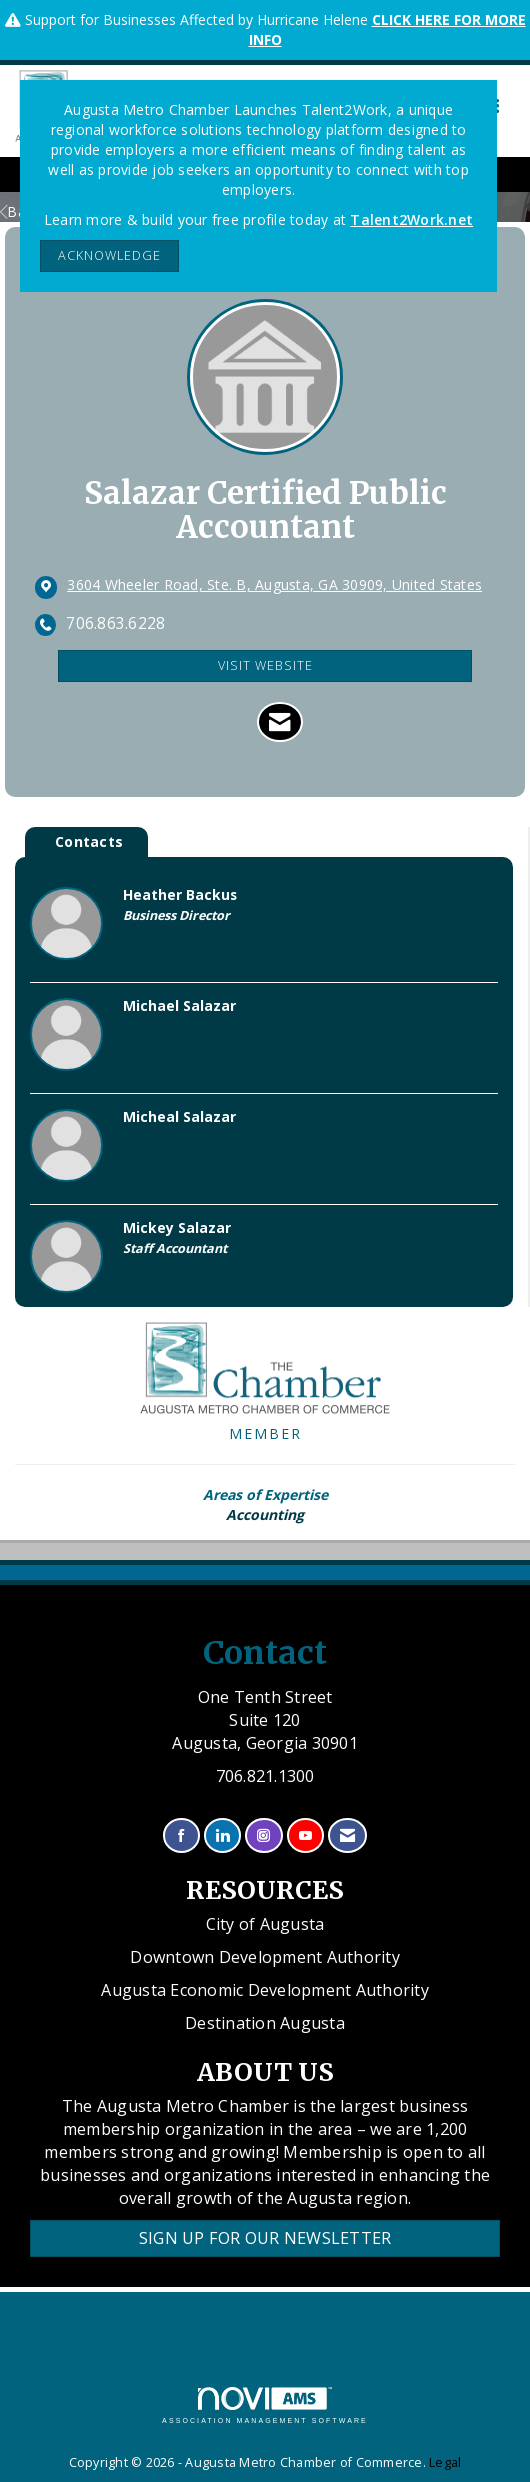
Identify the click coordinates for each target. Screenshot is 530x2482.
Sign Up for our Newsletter (265, 2238)
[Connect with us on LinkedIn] (222, 1835)
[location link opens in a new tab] (274, 586)
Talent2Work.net (411, 219)
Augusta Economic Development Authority (265, 1990)
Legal (445, 2462)
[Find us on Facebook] (181, 1835)
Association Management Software (265, 2405)
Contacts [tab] (89, 841)
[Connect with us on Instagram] (263, 1835)
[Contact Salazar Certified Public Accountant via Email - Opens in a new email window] (279, 722)
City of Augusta (265, 1924)
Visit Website (265, 665)
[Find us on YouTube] (305, 1835)
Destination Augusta (265, 2023)
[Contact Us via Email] (347, 1835)
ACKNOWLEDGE (109, 255)
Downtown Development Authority (265, 1957)
